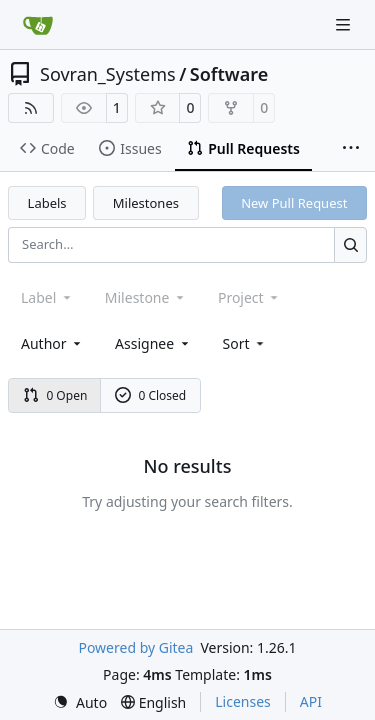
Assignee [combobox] (153, 343)
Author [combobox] (52, 343)
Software (229, 74)
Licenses (243, 701)
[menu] (245, 343)
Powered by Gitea (135, 647)
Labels (47, 203)
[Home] (38, 25)
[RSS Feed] (31, 108)
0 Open (55, 395)
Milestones (146, 203)
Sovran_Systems (108, 74)
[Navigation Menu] (345, 24)
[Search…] (350, 244)
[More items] (351, 149)
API (311, 701)
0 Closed (151, 395)
